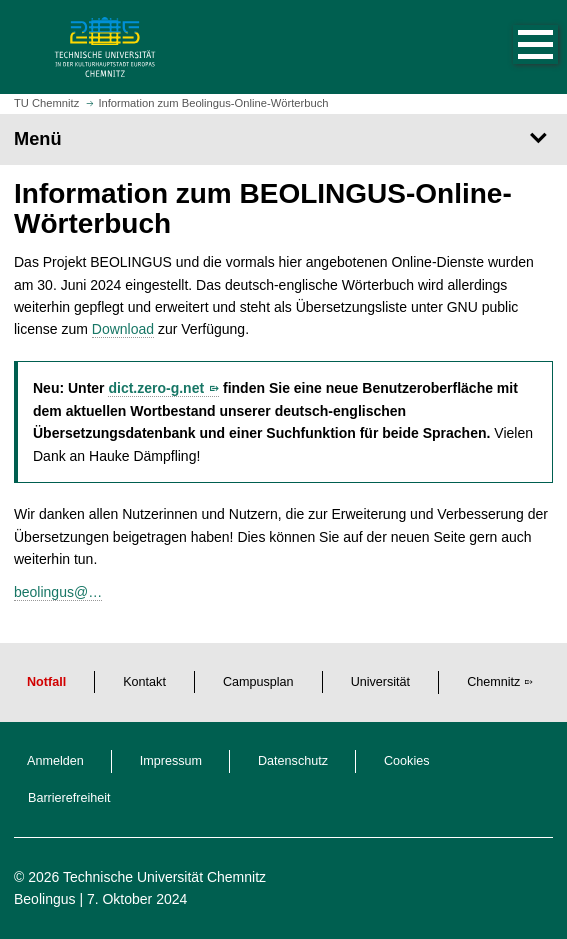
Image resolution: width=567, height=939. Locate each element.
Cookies (407, 761)
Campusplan (258, 682)
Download (123, 329)
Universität (381, 682)
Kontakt (144, 682)
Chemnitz (493, 682)
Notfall (46, 682)
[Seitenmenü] (283, 139)
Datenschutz (293, 761)
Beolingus (45, 899)
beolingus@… (58, 592)
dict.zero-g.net (156, 388)
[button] (515, 47)
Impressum (171, 761)
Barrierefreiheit (69, 798)
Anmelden (55, 761)
